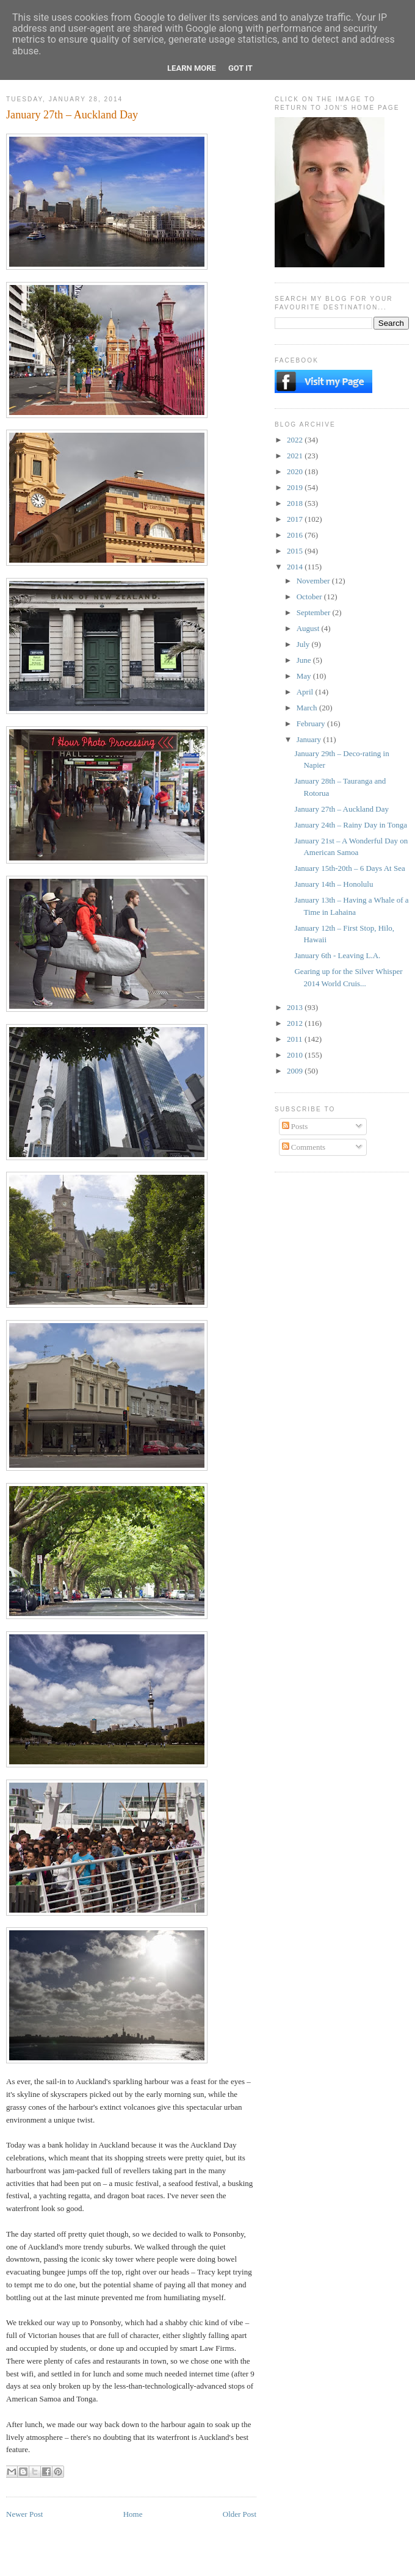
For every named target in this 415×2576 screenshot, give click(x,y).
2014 (296, 566)
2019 (296, 487)
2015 (296, 550)
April (306, 691)
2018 (296, 503)
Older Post (239, 2514)
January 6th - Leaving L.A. (337, 955)
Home (133, 2514)
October (310, 596)
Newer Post (24, 2514)
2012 (296, 1023)
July (304, 644)
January (310, 739)
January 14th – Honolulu (333, 884)
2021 (296, 455)
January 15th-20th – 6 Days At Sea (349, 868)
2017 (296, 519)
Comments (304, 1147)
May (305, 675)
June (305, 660)
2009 (296, 1070)
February (312, 723)
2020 (296, 471)
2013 (296, 1007)
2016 (296, 534)
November (314, 580)
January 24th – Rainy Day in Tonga (350, 824)
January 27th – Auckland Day (341, 809)
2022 (296, 439)
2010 (296, 1054)
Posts (295, 1126)
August (309, 628)
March (308, 707)
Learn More (191, 68)
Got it (240, 68)
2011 (296, 1039)
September (315, 612)
